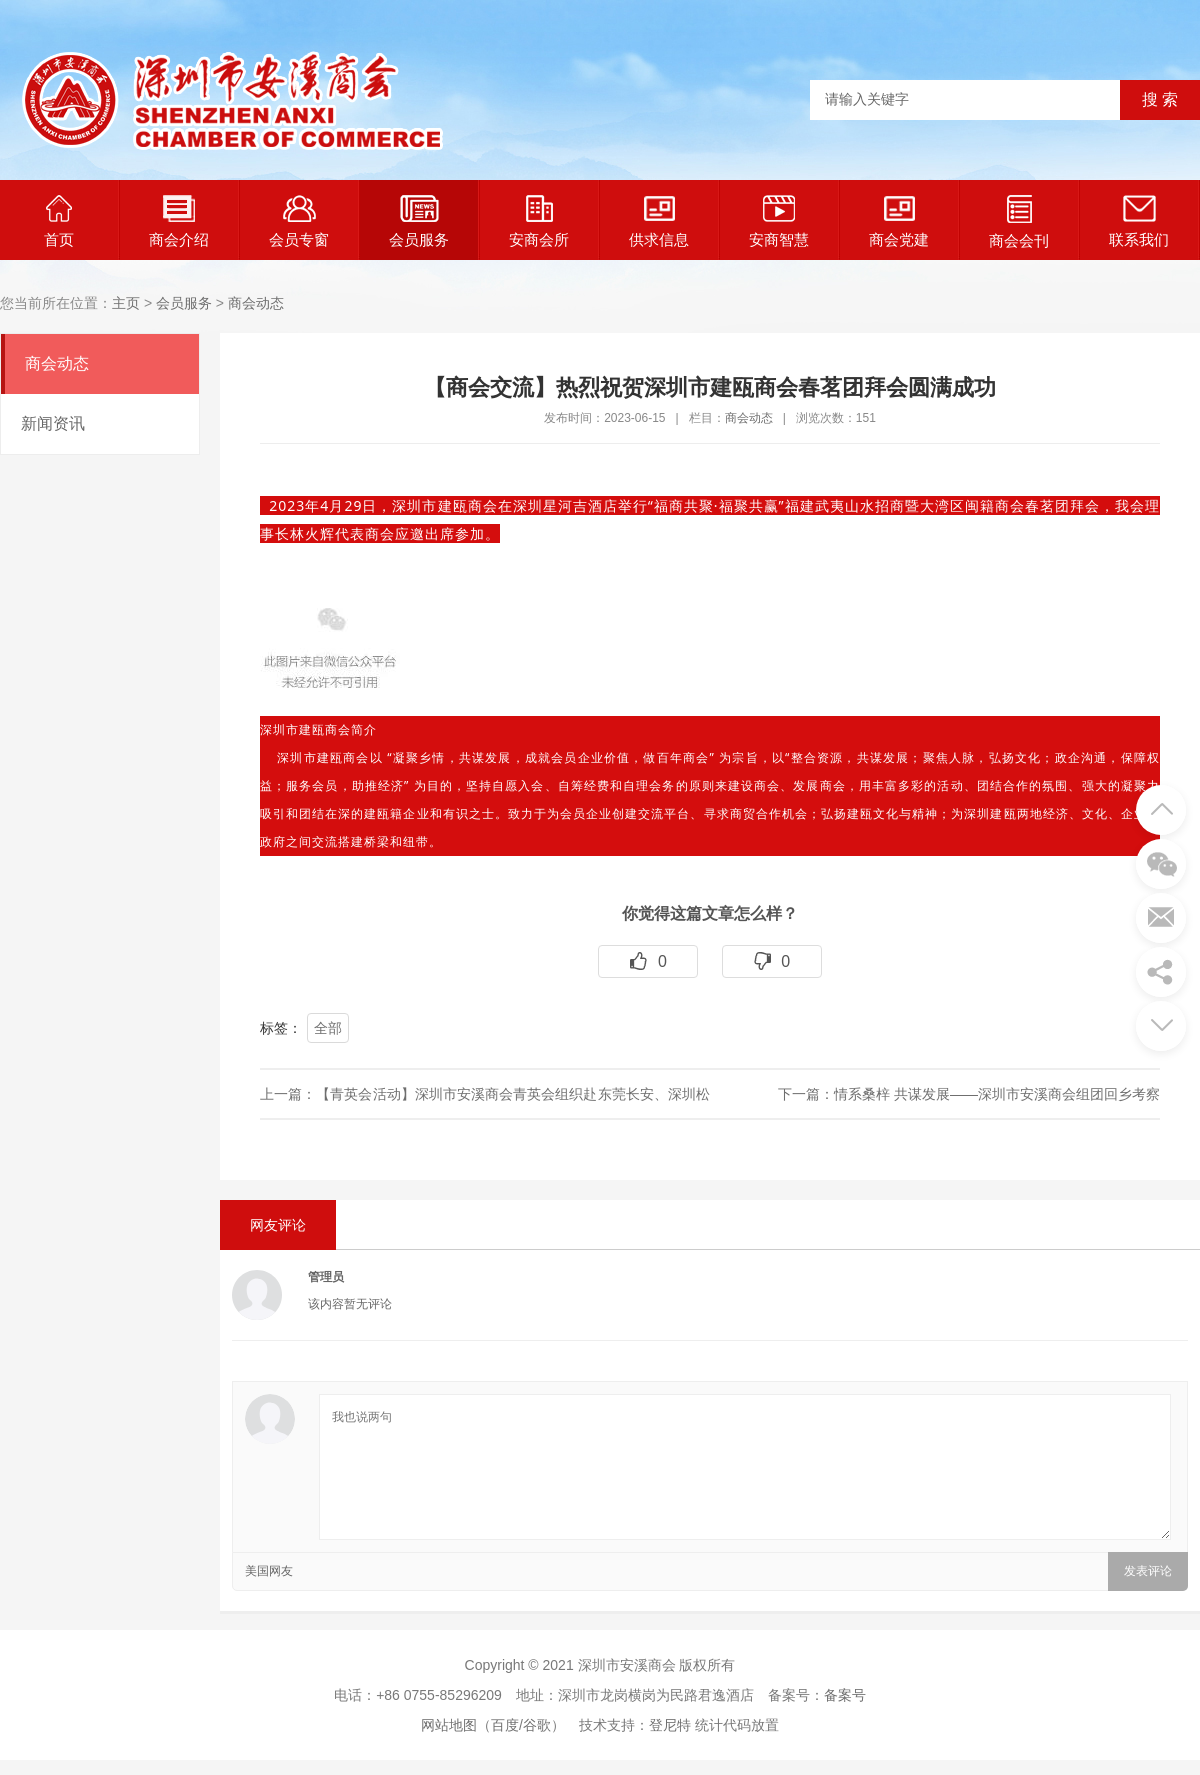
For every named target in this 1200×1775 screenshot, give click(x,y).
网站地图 (449, 1725)
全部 (328, 1028)
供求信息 (659, 221)
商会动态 (256, 303)
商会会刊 (1019, 222)
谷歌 (537, 1725)
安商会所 (539, 221)
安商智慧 (779, 221)
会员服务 (419, 221)
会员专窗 (299, 221)
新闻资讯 (53, 423)
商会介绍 (179, 221)
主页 (126, 303)
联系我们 (1139, 221)
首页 (59, 221)
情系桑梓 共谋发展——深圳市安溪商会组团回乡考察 (997, 1094)
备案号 (845, 1695)
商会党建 (899, 221)
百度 (505, 1725)
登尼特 (670, 1725)
